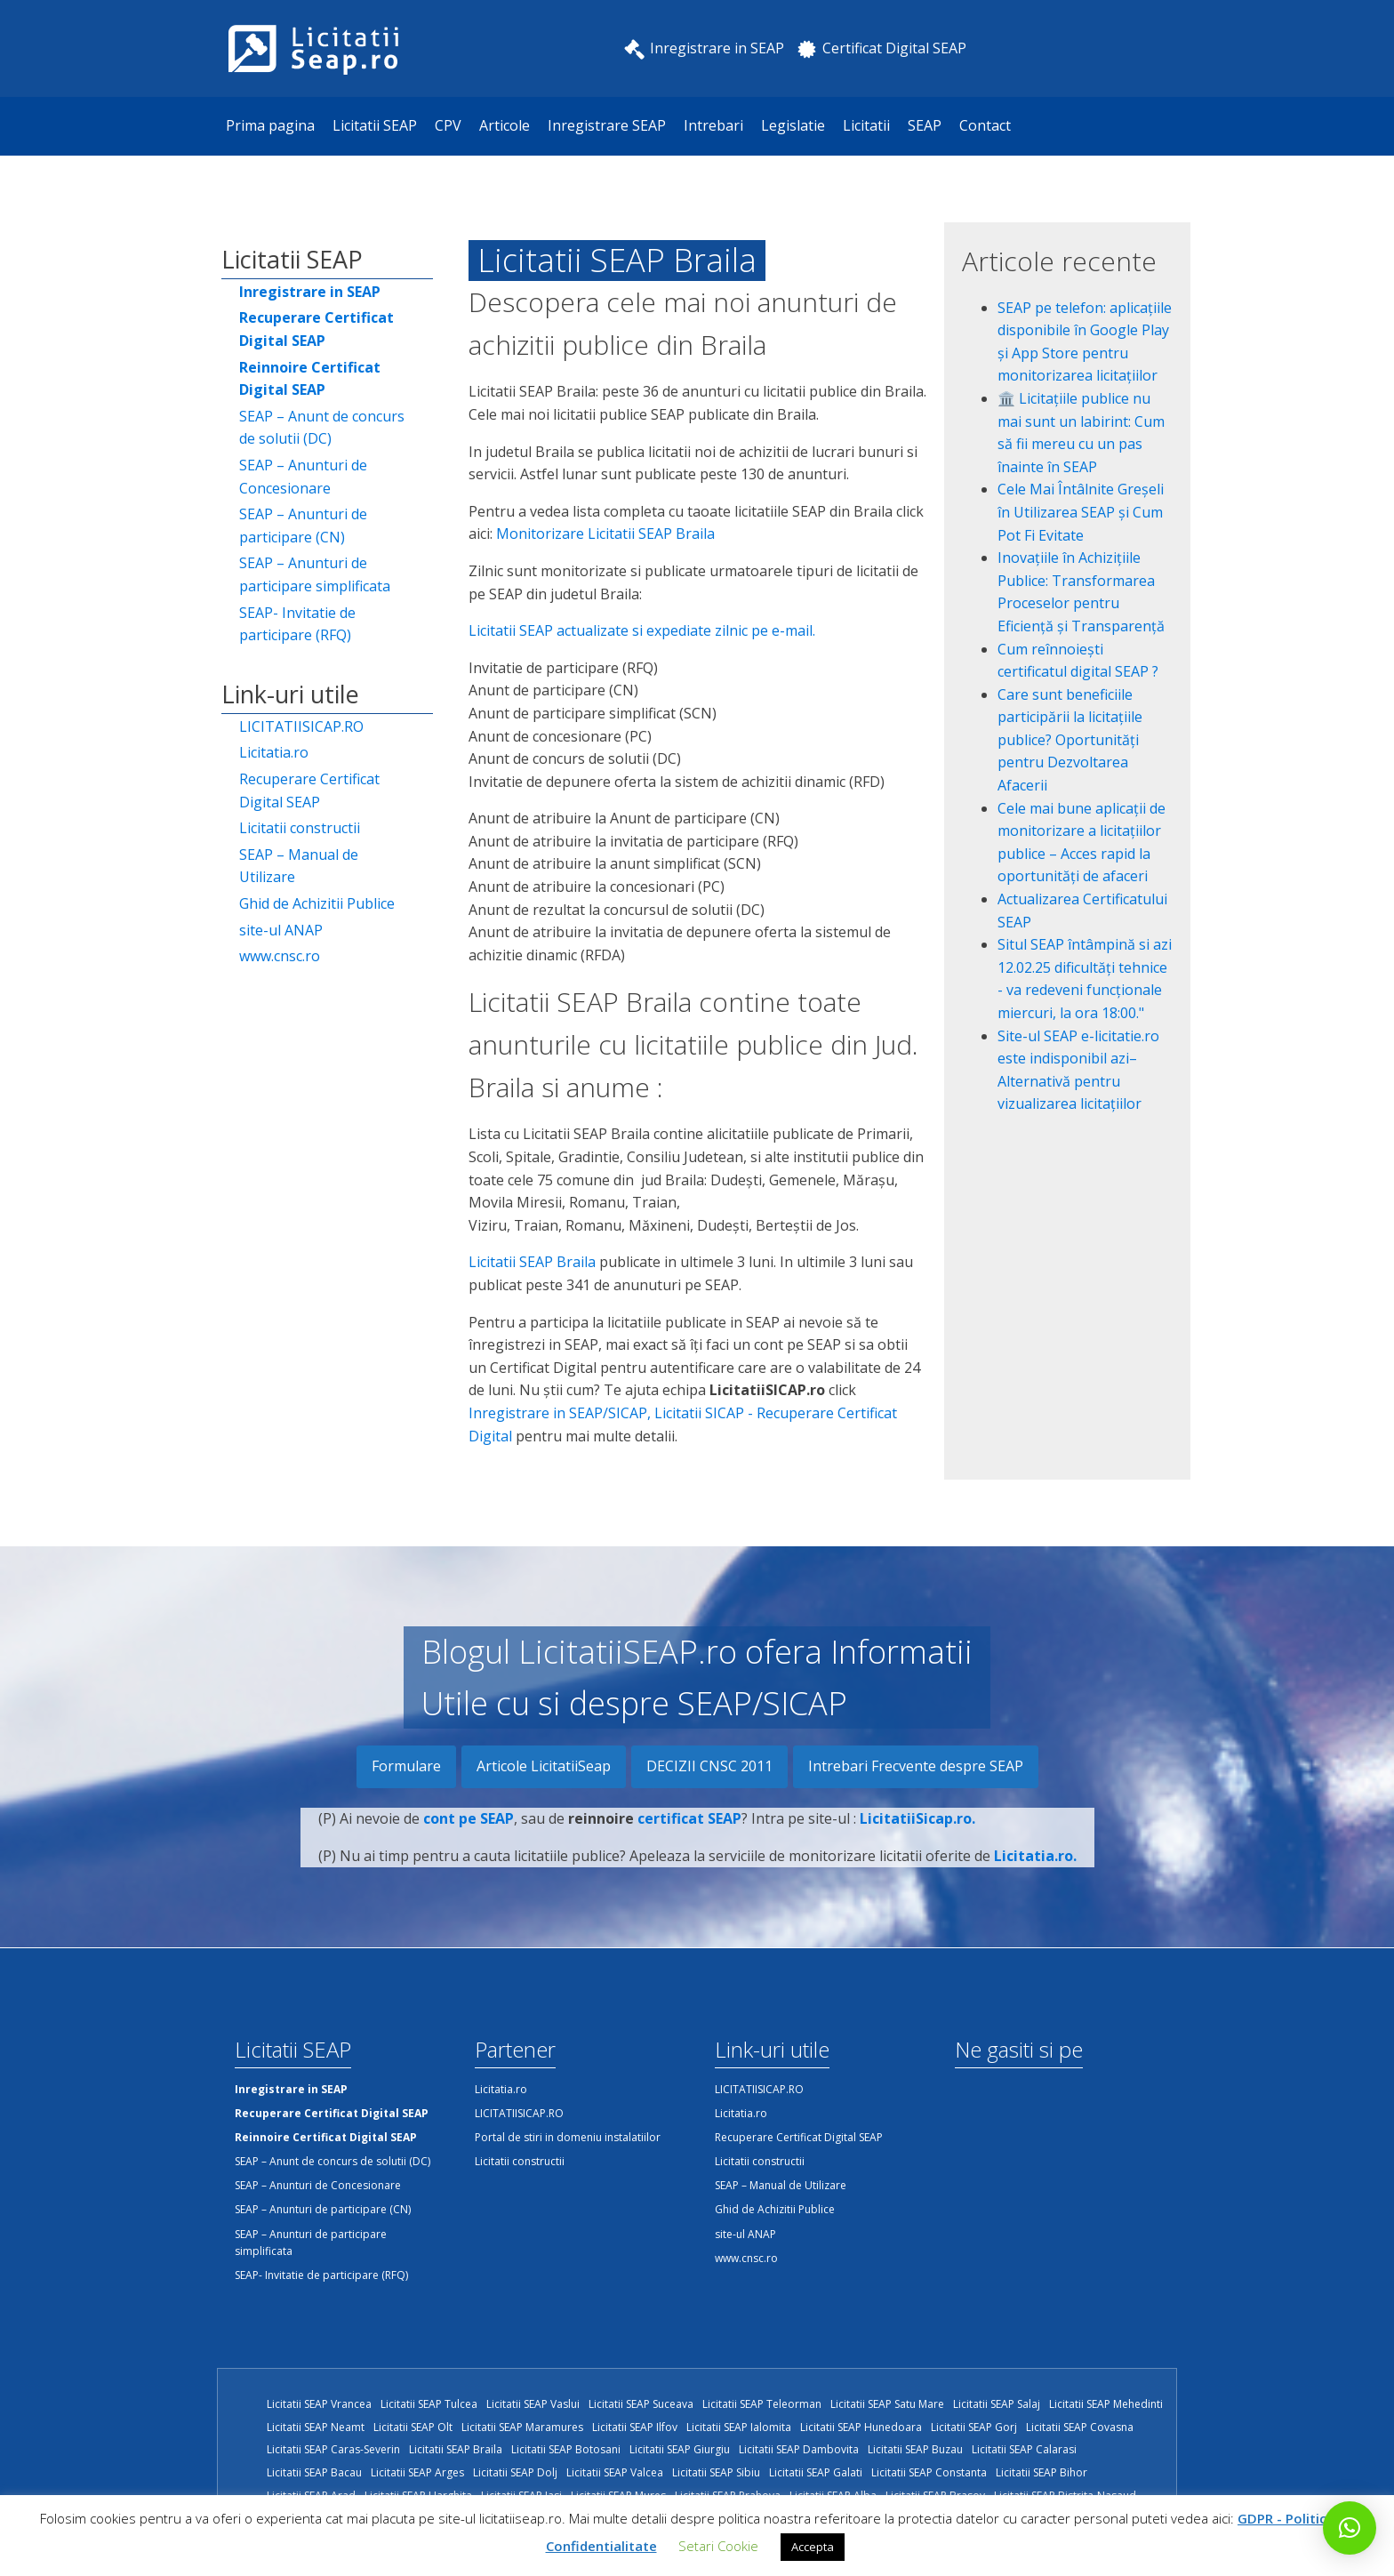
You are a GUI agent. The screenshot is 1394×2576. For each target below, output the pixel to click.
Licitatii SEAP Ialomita (738, 2427)
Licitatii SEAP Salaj (996, 2403)
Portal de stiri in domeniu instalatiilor (568, 2137)
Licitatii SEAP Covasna (1080, 2427)
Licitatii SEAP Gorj (974, 2427)
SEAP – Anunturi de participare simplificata (314, 574)
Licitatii (866, 125)
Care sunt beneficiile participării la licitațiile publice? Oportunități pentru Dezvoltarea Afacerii (1069, 740)
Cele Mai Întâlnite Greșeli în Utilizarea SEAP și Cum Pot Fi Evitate (1080, 511)
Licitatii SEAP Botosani (566, 2449)
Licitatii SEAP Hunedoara (861, 2427)
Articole (504, 125)
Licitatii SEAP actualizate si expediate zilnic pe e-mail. (642, 630)
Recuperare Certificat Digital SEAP (309, 790)
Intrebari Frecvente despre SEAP (915, 1766)
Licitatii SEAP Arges (417, 2472)
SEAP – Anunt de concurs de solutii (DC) (322, 427)
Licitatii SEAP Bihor (1041, 2472)
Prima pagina (270, 125)
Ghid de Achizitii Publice (317, 903)
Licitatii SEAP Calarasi (1024, 2449)
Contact (985, 125)
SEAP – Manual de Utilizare (298, 866)
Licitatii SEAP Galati (815, 2472)
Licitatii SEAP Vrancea (319, 2403)
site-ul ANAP (281, 930)
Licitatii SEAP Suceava (641, 2403)
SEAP (924, 125)
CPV (448, 125)
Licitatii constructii (299, 828)
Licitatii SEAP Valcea (614, 2472)
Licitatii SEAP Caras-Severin (333, 2449)
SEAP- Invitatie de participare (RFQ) (297, 624)
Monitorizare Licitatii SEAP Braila (605, 533)
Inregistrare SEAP (607, 125)
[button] (1349, 2528)
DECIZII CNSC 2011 (709, 1766)
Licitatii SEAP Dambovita (799, 2449)
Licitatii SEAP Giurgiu (679, 2449)
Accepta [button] (812, 2547)
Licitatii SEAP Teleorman (761, 2403)
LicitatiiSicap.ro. (917, 1830)
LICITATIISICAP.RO (301, 726)
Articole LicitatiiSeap (544, 1766)
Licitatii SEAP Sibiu (716, 2472)
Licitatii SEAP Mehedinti (1106, 2403)
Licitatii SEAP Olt (413, 2427)
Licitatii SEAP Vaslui (533, 2403)
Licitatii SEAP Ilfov (634, 2427)
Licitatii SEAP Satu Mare (887, 2403)
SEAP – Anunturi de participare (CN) (303, 525)
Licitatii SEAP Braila (532, 1262)
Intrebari (713, 125)
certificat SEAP (689, 1830)
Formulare (406, 1766)
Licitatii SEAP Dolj (515, 2472)
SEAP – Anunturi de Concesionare (303, 476)
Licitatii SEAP (374, 125)
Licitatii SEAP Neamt (316, 2427)
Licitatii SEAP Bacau (314, 2472)
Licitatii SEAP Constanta (929, 2472)
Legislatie (793, 125)
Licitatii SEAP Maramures (522, 2427)
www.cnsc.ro (279, 956)
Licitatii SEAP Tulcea (429, 2403)
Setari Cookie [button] (718, 2546)
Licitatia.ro (273, 752)
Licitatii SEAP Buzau (915, 2449)
